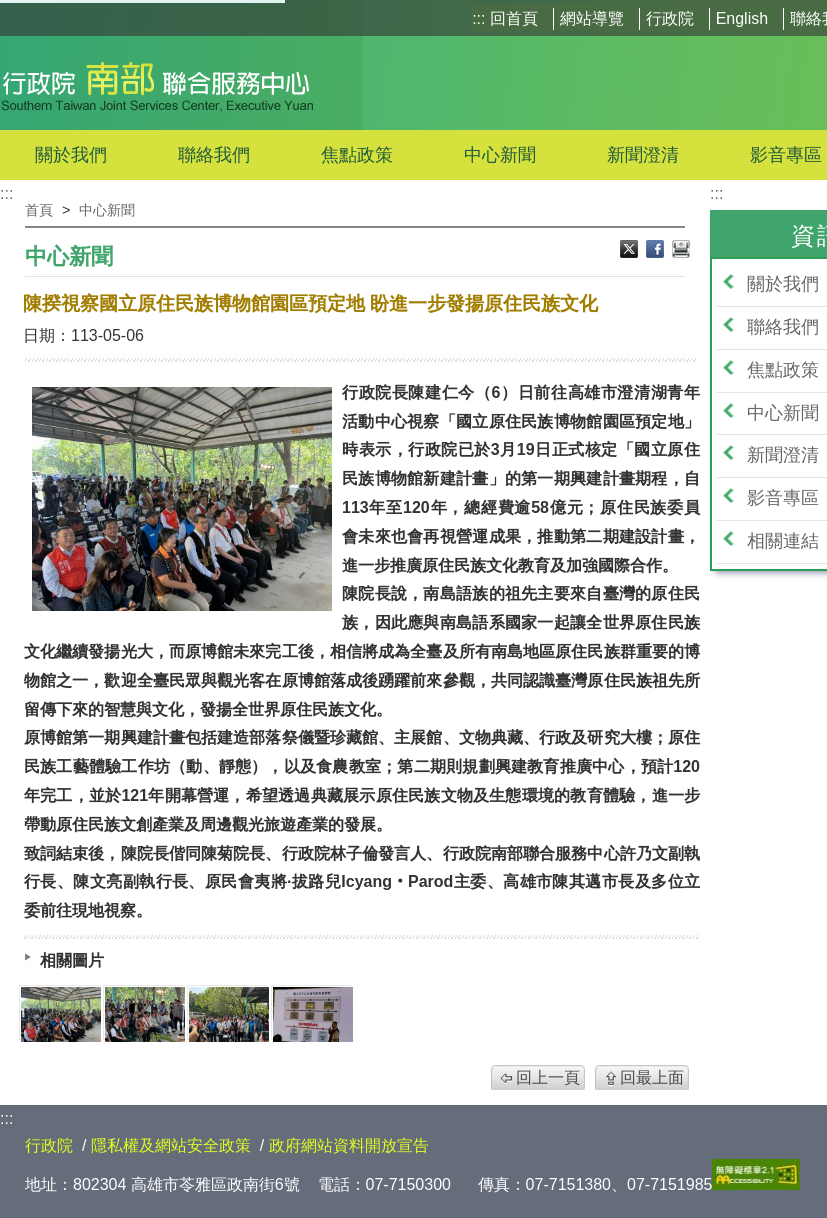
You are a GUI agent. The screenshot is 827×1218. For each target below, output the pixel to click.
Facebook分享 (657, 251)
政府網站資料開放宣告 (349, 1145)
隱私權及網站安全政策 (171, 1145)
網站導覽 (592, 18)
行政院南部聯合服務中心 (157, 83)
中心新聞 (500, 155)
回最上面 (652, 1077)
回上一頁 (548, 1077)
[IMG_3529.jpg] (313, 1014)
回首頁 (514, 18)
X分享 (631, 251)
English (742, 18)
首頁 (39, 210)
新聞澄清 (643, 155)
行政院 (670, 18)
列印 (681, 251)
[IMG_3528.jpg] (145, 1014)
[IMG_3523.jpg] (61, 1014)
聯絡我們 (214, 155)
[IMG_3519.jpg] (229, 1014)
